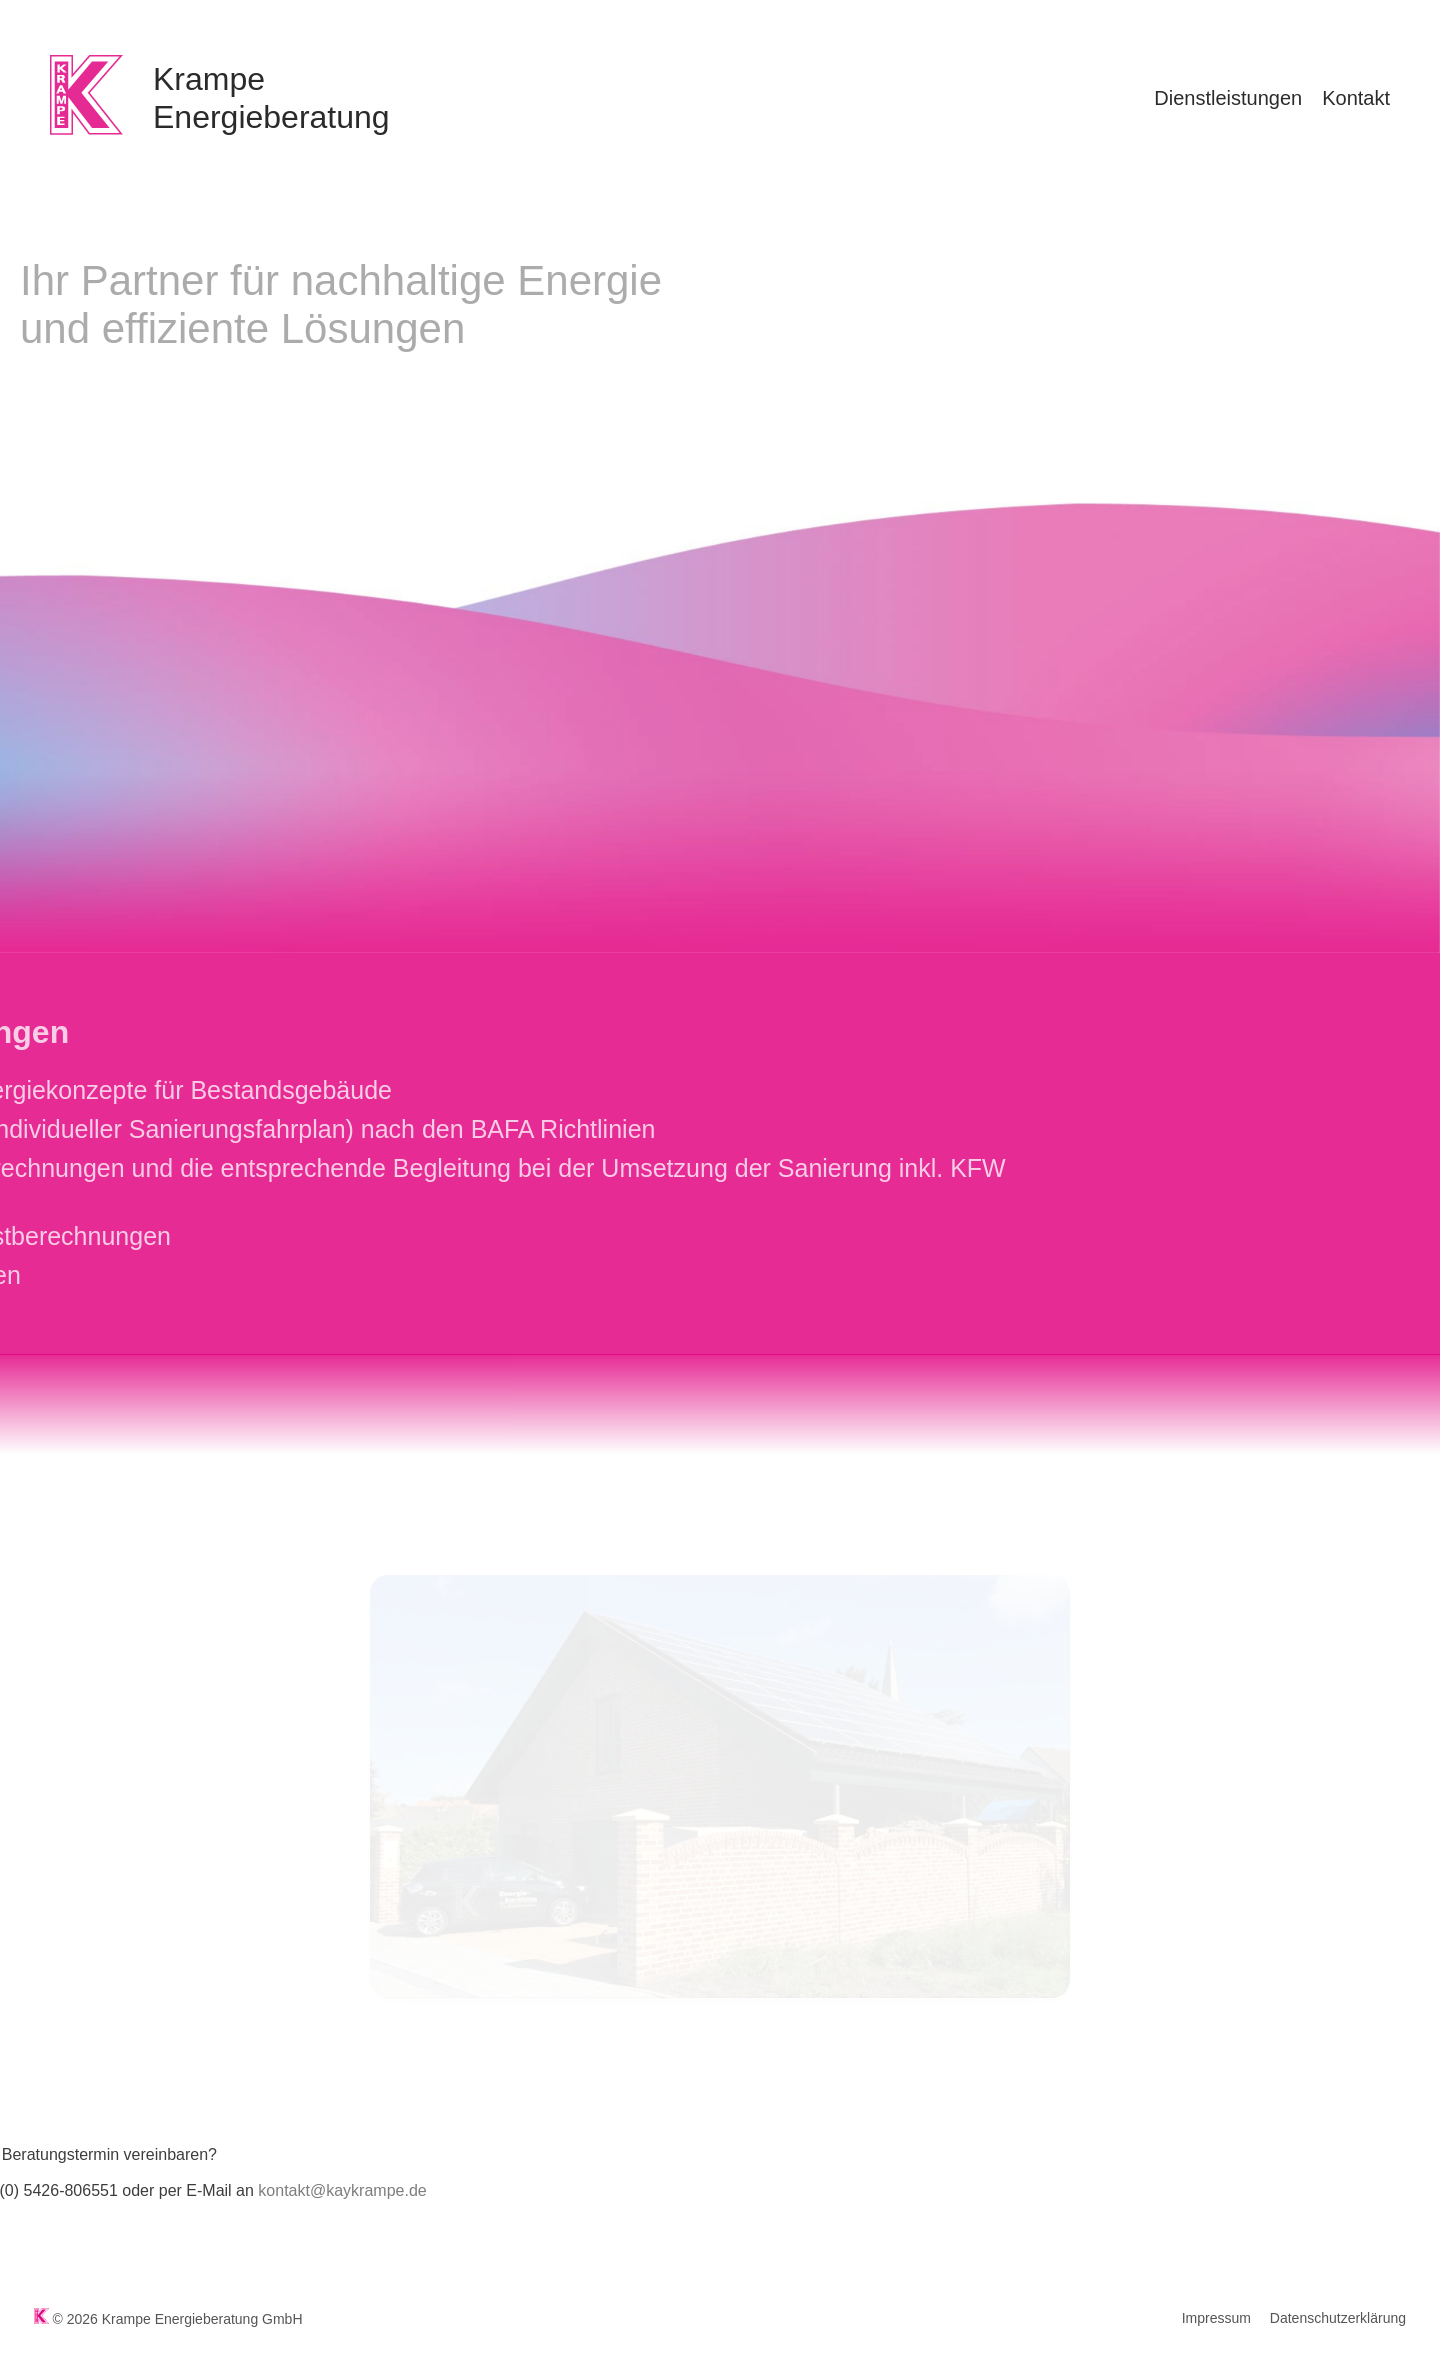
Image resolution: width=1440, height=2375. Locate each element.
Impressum (1216, 2318)
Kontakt (1356, 98)
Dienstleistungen (1228, 98)
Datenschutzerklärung (1338, 2318)
